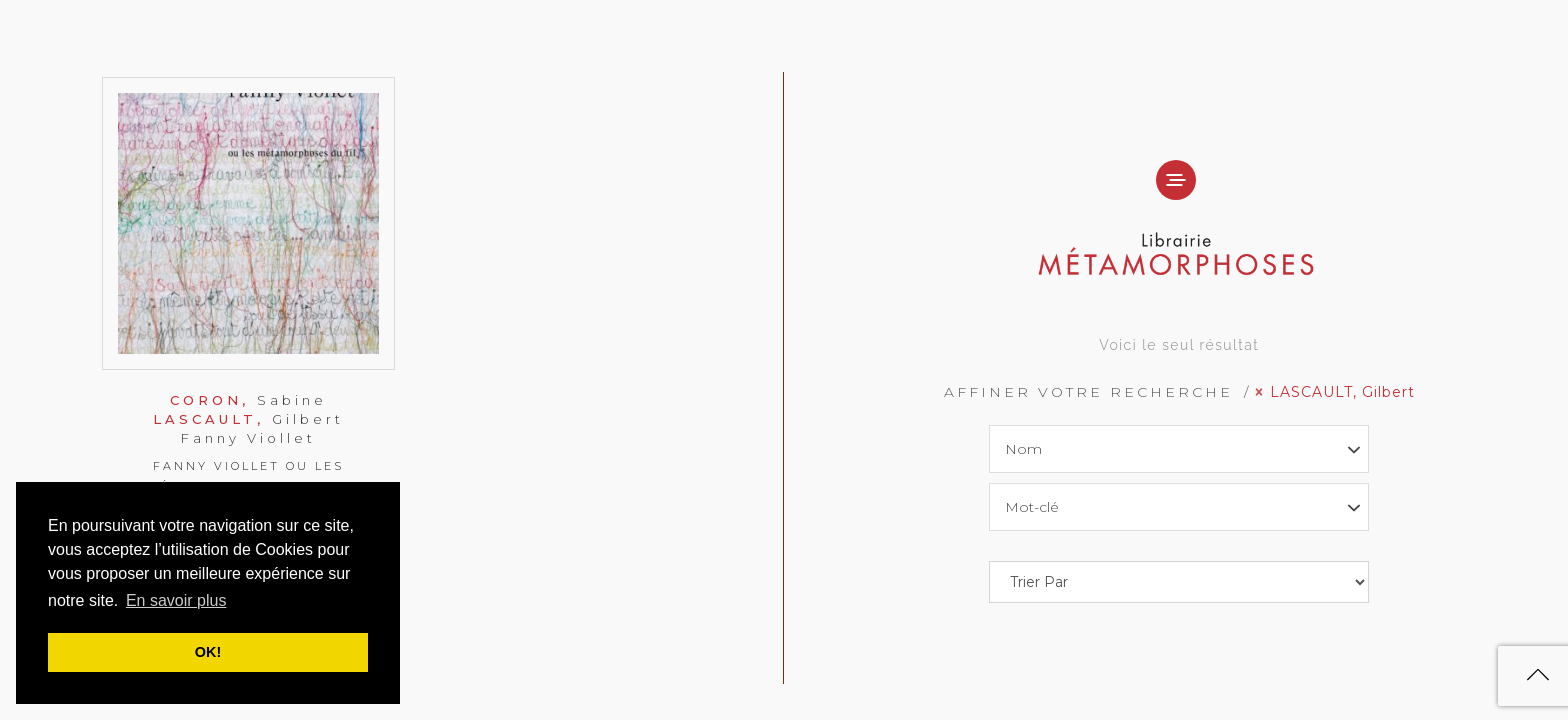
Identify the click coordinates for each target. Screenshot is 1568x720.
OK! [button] (208, 652)
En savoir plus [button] (176, 600)
